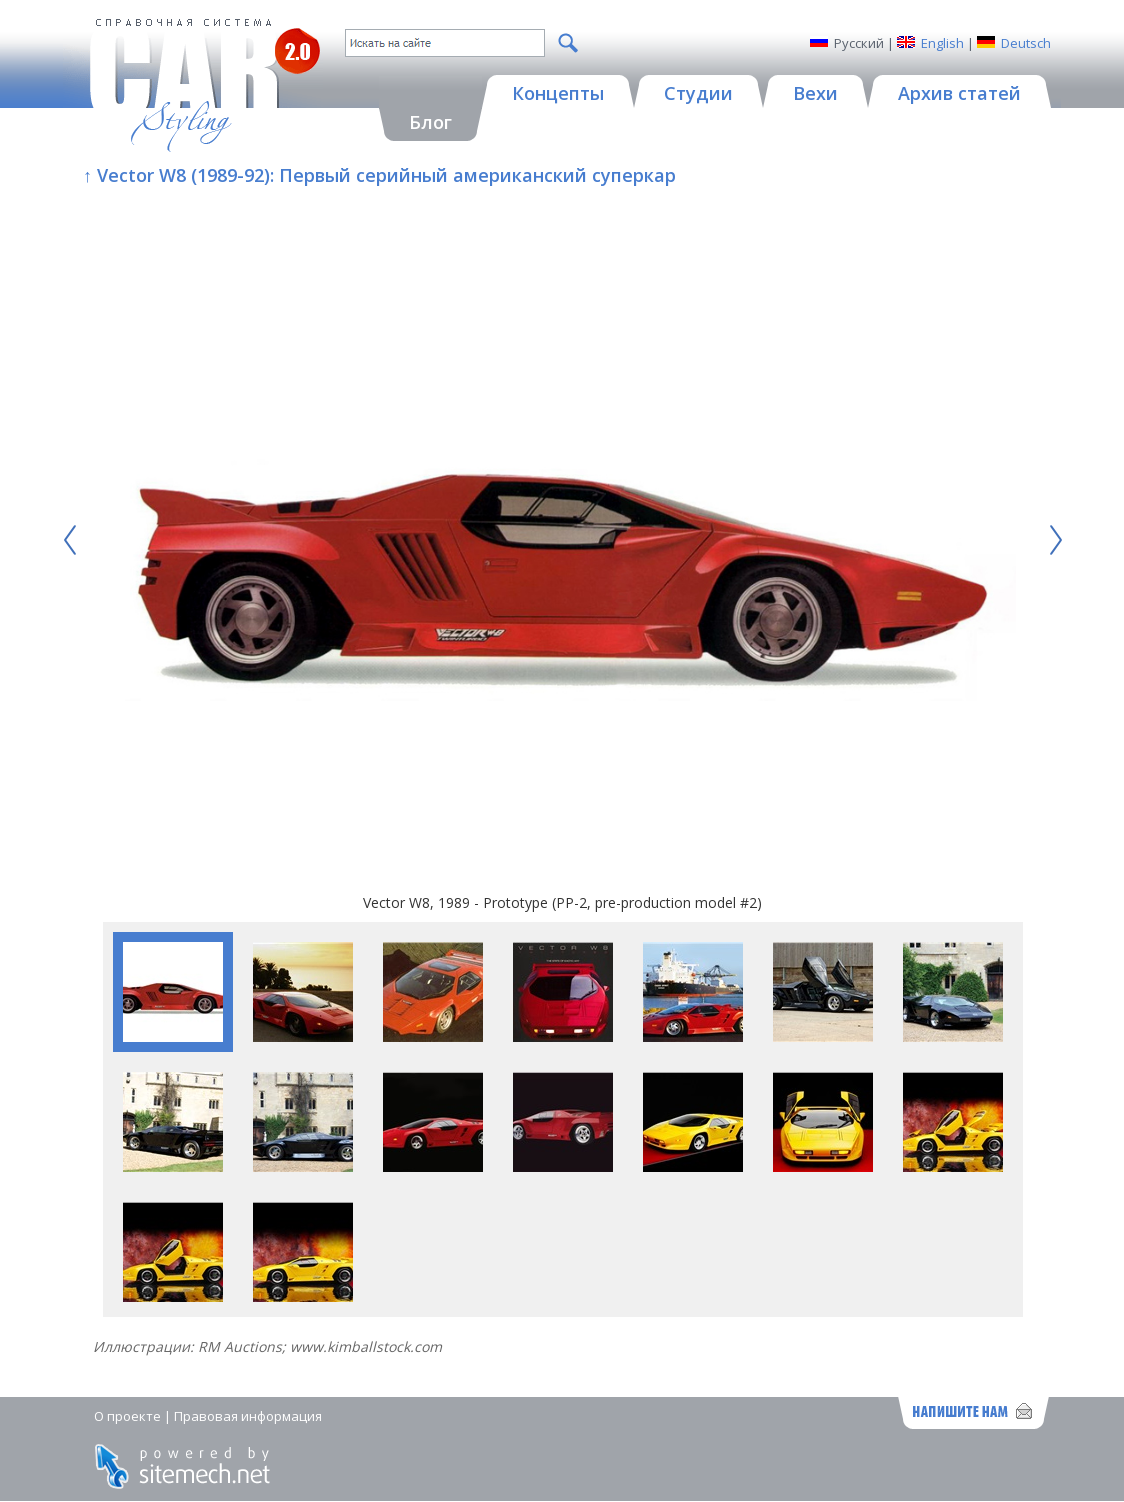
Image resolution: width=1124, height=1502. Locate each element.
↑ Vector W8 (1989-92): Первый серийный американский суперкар (379, 175)
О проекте (127, 1416)
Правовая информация (248, 1416)
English (942, 43)
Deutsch (1026, 43)
